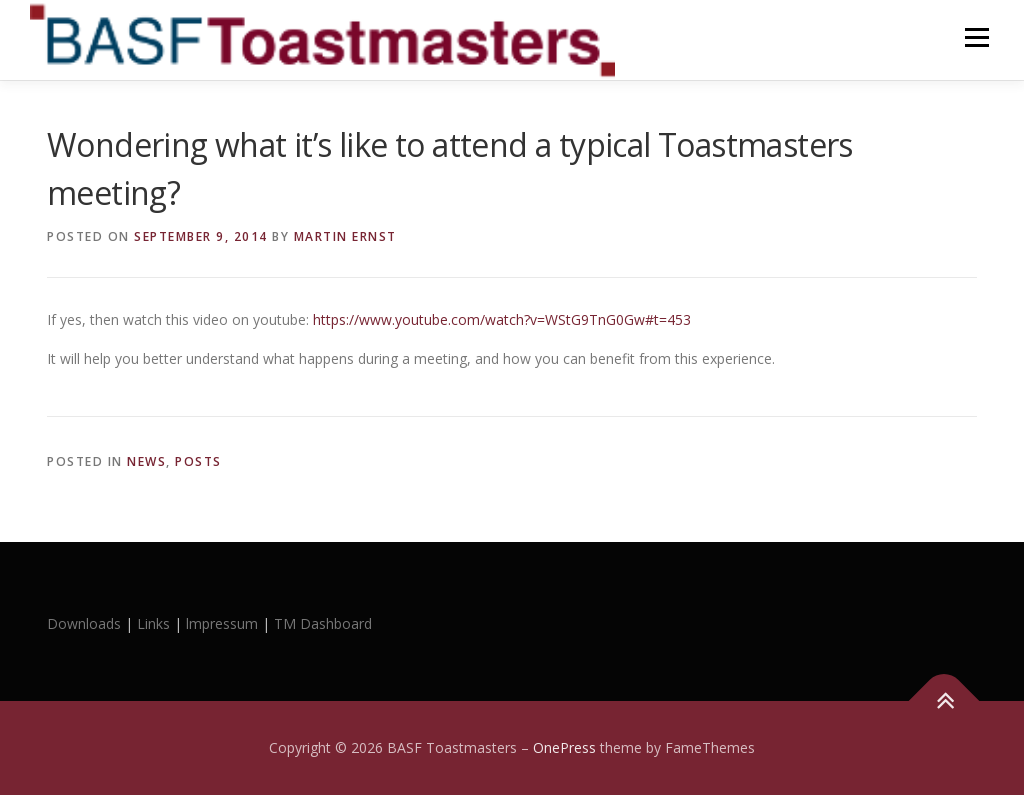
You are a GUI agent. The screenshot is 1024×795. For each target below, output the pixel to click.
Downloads (86, 623)
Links (153, 623)
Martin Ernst (345, 236)
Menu (976, 37)
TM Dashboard (323, 623)
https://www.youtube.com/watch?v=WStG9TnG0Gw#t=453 (502, 319)
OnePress (564, 747)
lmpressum (222, 623)
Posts (198, 461)
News (146, 461)
